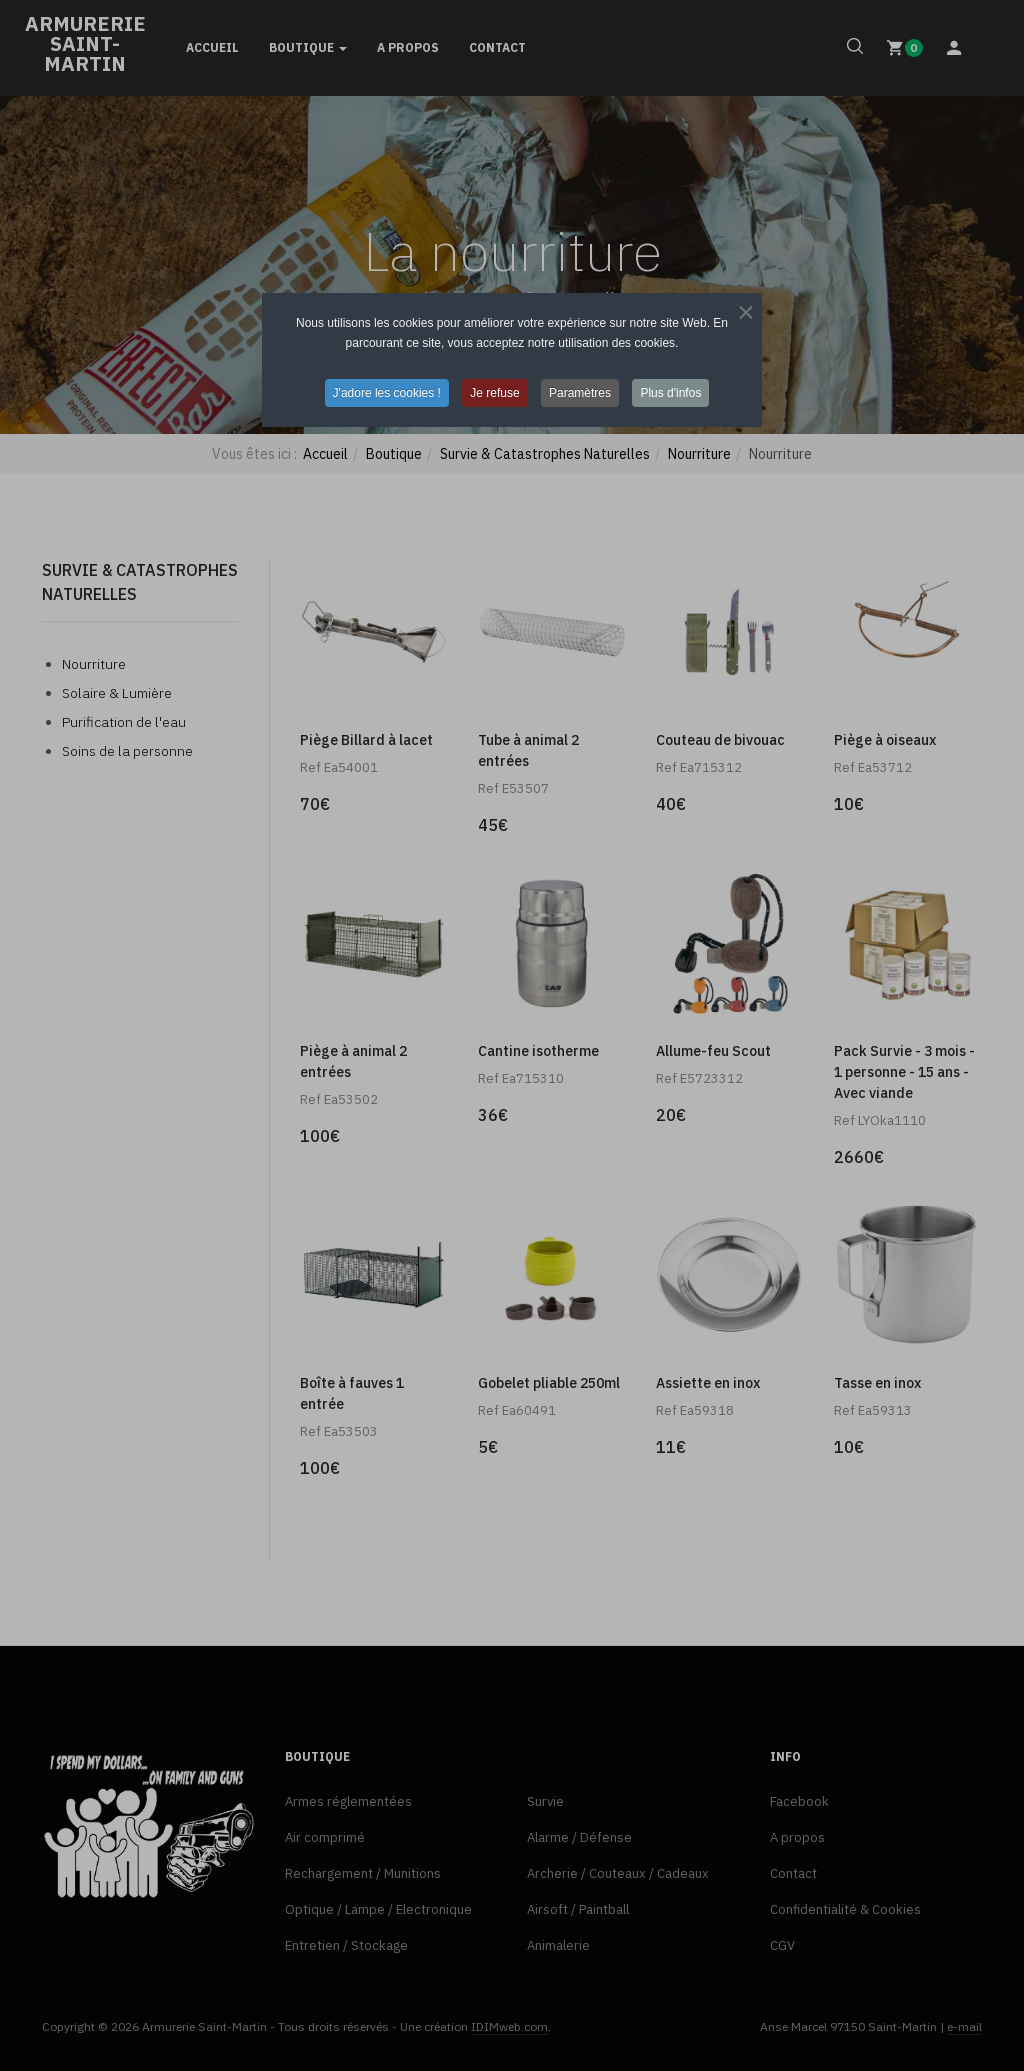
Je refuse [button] (494, 393)
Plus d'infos (670, 393)
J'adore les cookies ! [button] (387, 393)
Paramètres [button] (580, 393)
